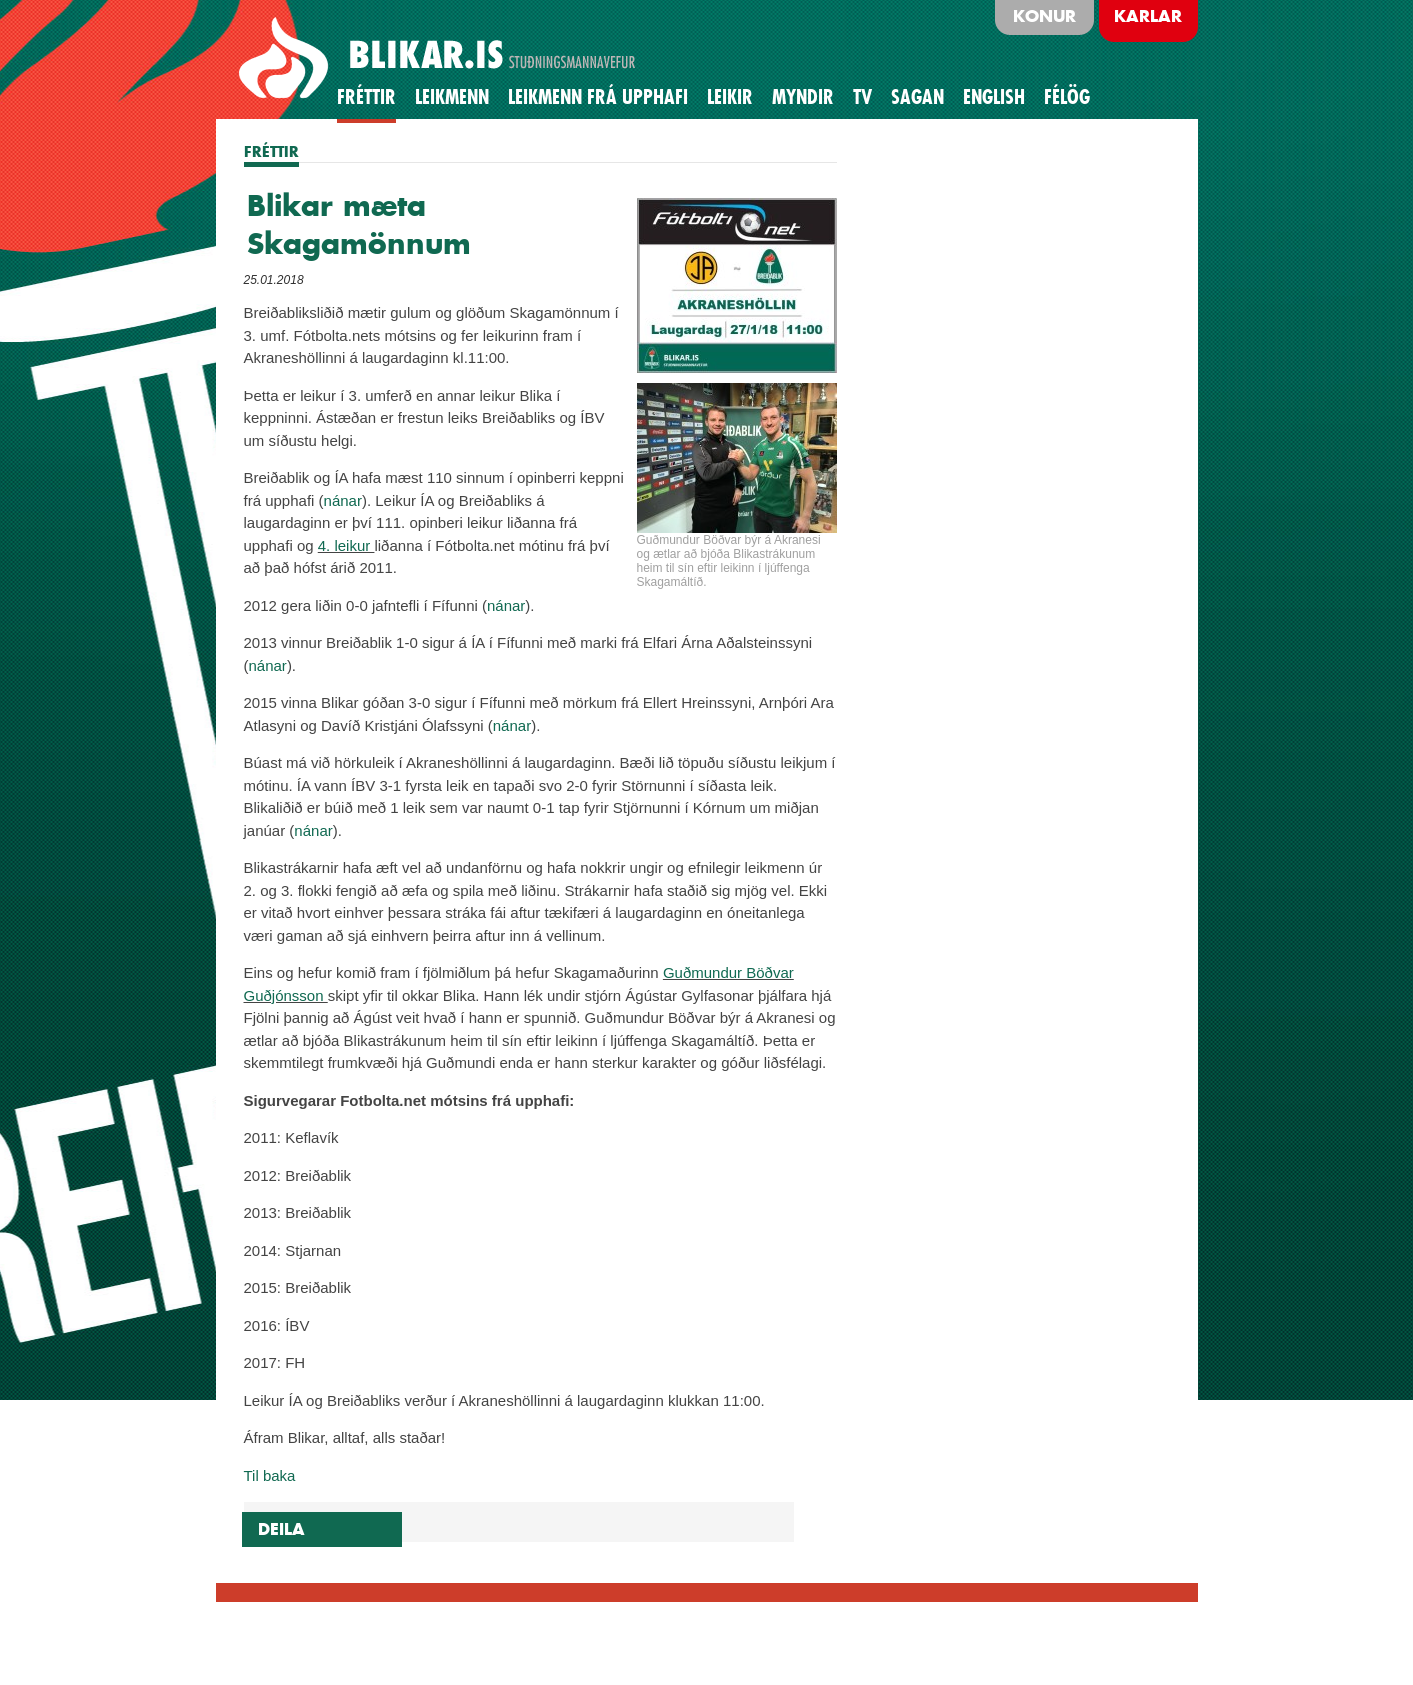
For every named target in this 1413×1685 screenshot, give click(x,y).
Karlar (1148, 16)
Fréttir (366, 97)
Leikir (730, 97)
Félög (1067, 97)
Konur (1044, 16)
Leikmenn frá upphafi (598, 97)
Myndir (803, 97)
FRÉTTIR (271, 151)
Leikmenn (452, 97)
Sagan (917, 97)
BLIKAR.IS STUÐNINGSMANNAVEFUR (440, 59)
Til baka (270, 1475)
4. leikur (346, 545)
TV (862, 97)
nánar (343, 500)
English (994, 97)
